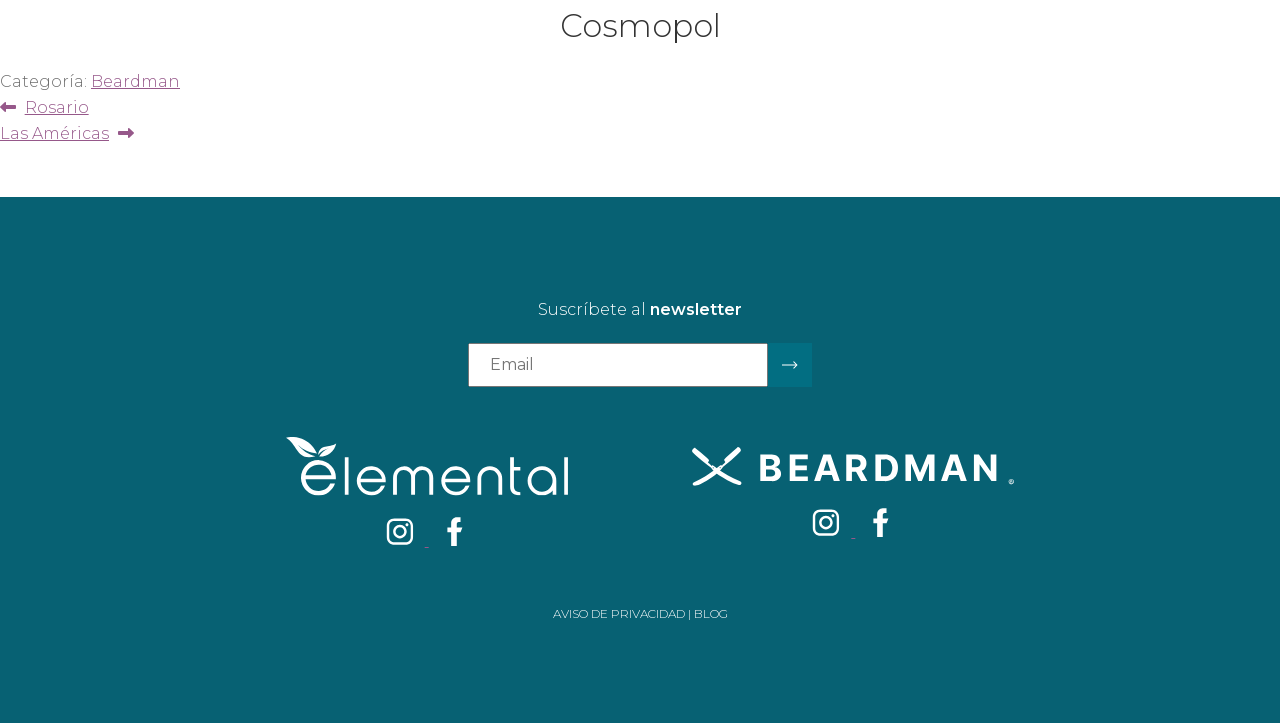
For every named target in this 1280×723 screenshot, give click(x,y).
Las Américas (54, 133)
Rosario (56, 107)
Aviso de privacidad (619, 613)
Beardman (135, 81)
